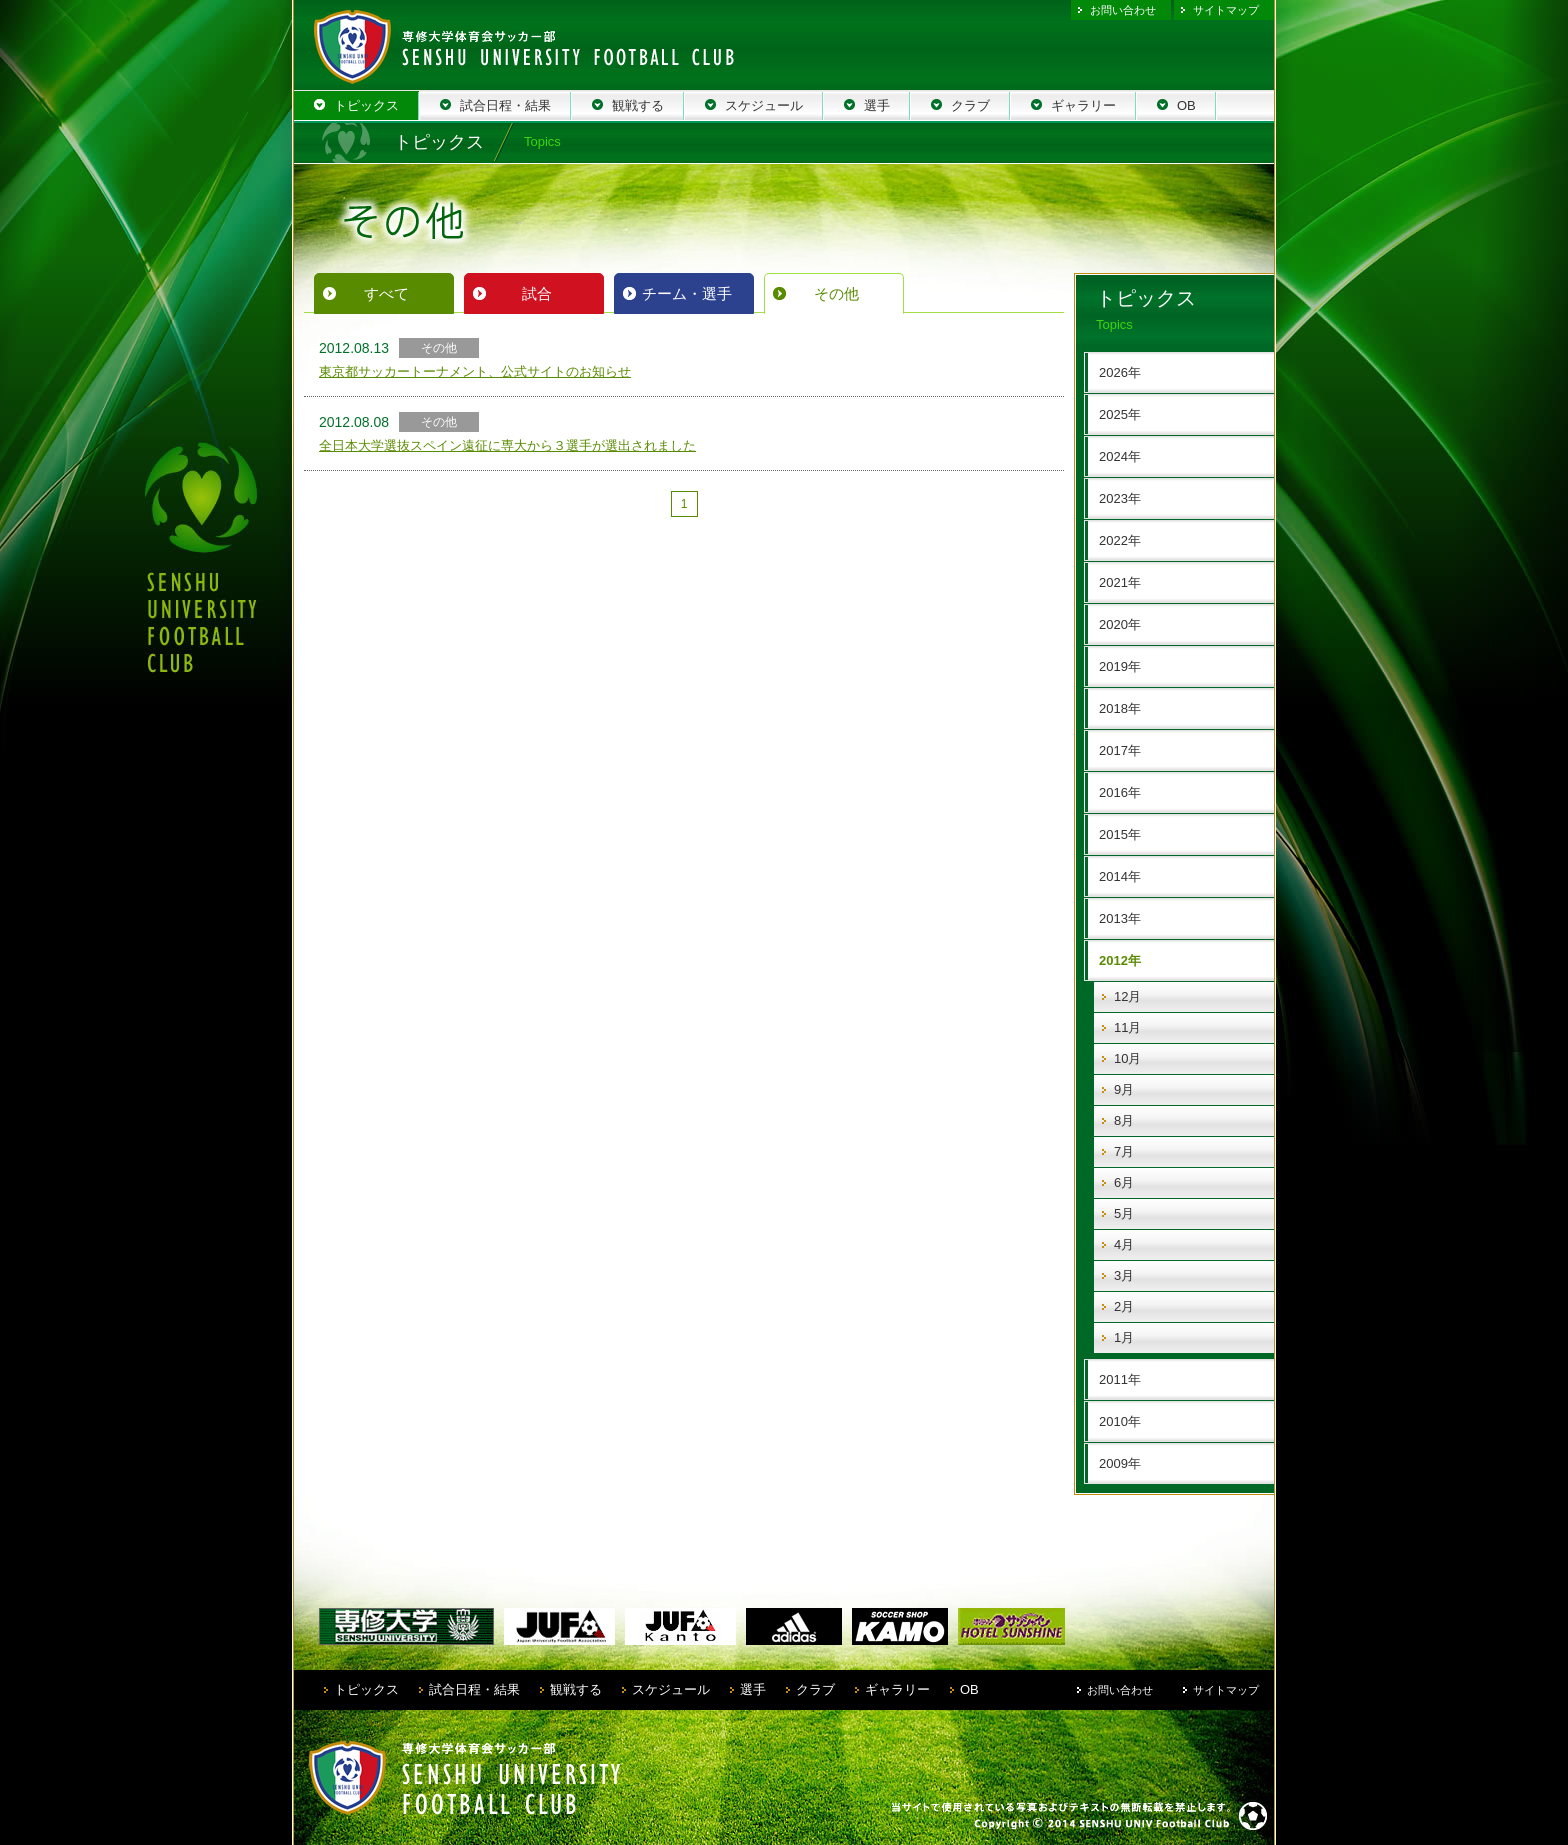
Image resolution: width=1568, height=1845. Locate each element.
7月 (1124, 1151)
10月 (1127, 1058)
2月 (1124, 1306)
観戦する (576, 1689)
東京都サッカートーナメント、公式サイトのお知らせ (475, 371)
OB (969, 1689)
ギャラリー (897, 1689)
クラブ (815, 1689)
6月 (1124, 1182)
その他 (836, 293)
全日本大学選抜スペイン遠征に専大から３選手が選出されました (507, 445)
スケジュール (671, 1689)
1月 (1124, 1337)
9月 (1124, 1089)
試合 (537, 293)
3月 (1124, 1275)
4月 (1124, 1244)
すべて (386, 293)
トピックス (366, 1689)
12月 (1127, 996)
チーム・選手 (687, 293)
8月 (1124, 1120)
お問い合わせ (1123, 10)
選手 (753, 1689)
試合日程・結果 (474, 1689)
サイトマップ (1226, 10)
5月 (1124, 1213)
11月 (1127, 1027)
